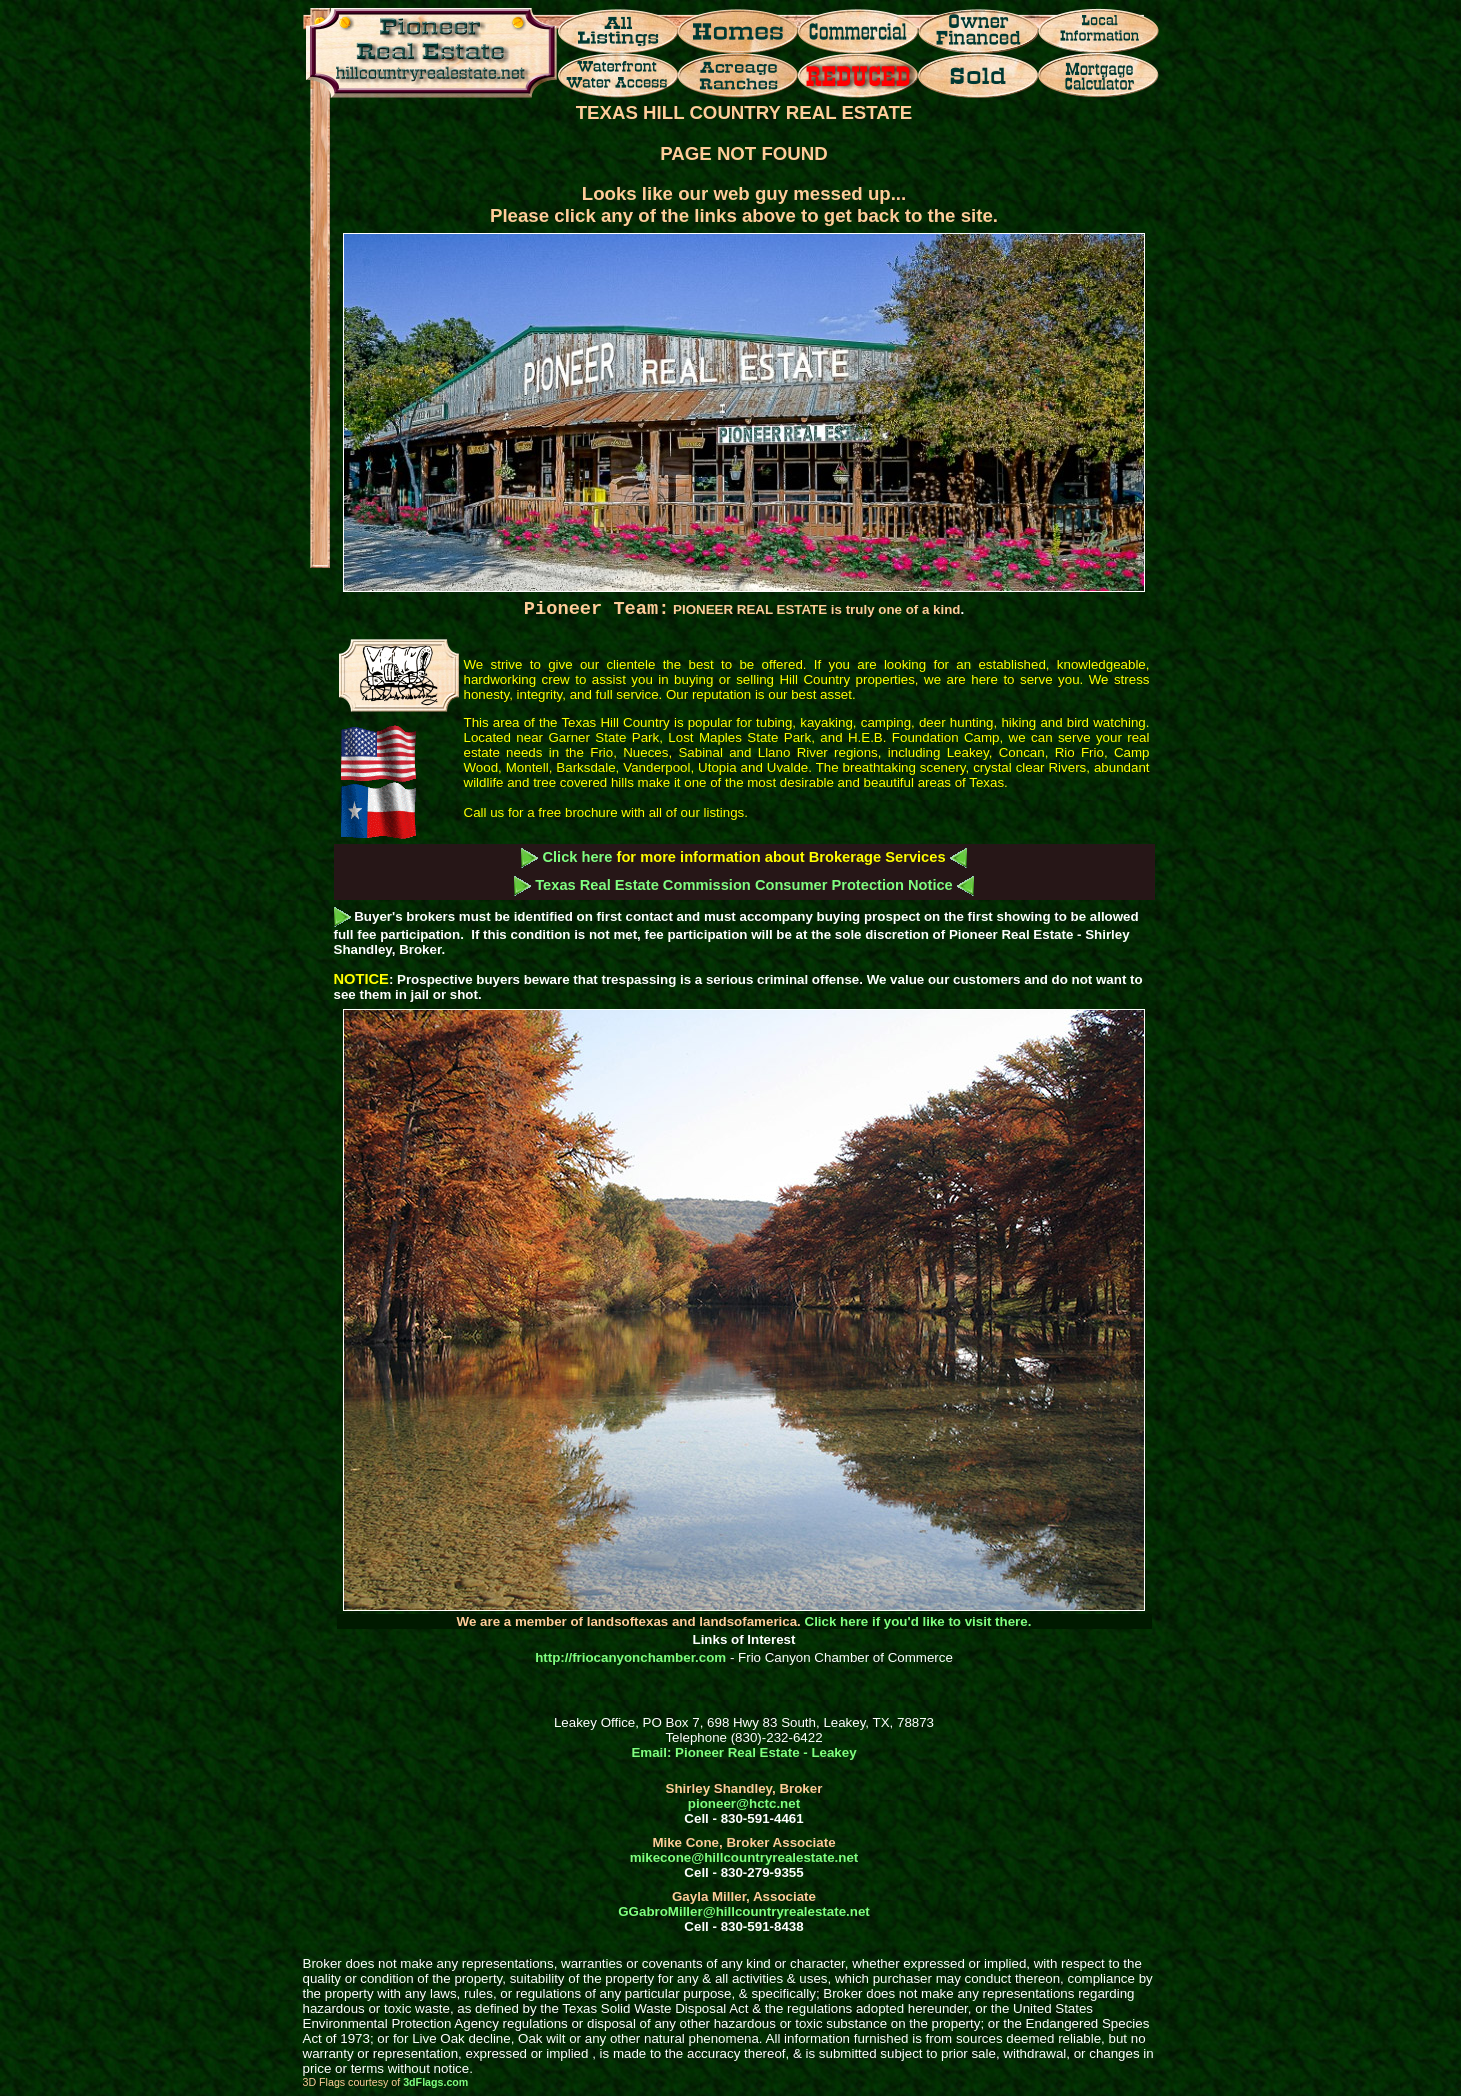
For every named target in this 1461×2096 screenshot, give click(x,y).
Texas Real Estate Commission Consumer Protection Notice (744, 885)
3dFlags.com (435, 2082)
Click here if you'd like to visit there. (918, 1621)
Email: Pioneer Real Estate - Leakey (743, 1752)
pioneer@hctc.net (744, 1803)
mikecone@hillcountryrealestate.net (744, 1857)
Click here (577, 857)
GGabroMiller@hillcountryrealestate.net (743, 1911)
